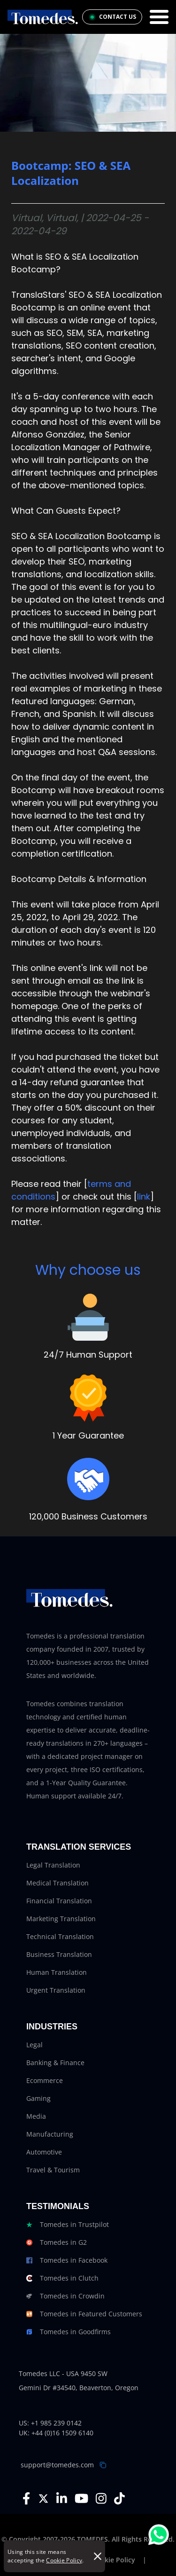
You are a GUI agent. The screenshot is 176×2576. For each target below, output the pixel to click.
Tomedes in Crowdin (65, 2296)
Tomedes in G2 (56, 2242)
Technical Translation (60, 1936)
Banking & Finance (55, 2062)
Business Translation (59, 1954)
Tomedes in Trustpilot (67, 2225)
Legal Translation (53, 1864)
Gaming (38, 2098)
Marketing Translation (61, 1918)
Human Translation (56, 1972)
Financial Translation (59, 1900)
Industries (51, 2026)
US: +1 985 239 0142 (50, 2422)
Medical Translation (57, 1882)
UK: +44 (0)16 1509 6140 (56, 2432)
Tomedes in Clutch (62, 2278)
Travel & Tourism (53, 2169)
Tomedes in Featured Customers (84, 2314)
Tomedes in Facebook (66, 2260)
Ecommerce (44, 2080)
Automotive (44, 2151)
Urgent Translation (55, 1990)
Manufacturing (49, 2134)
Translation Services (78, 1847)
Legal (34, 2044)
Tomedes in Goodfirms (68, 2332)
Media (36, 2116)
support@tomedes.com (57, 2464)
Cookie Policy (64, 2560)
